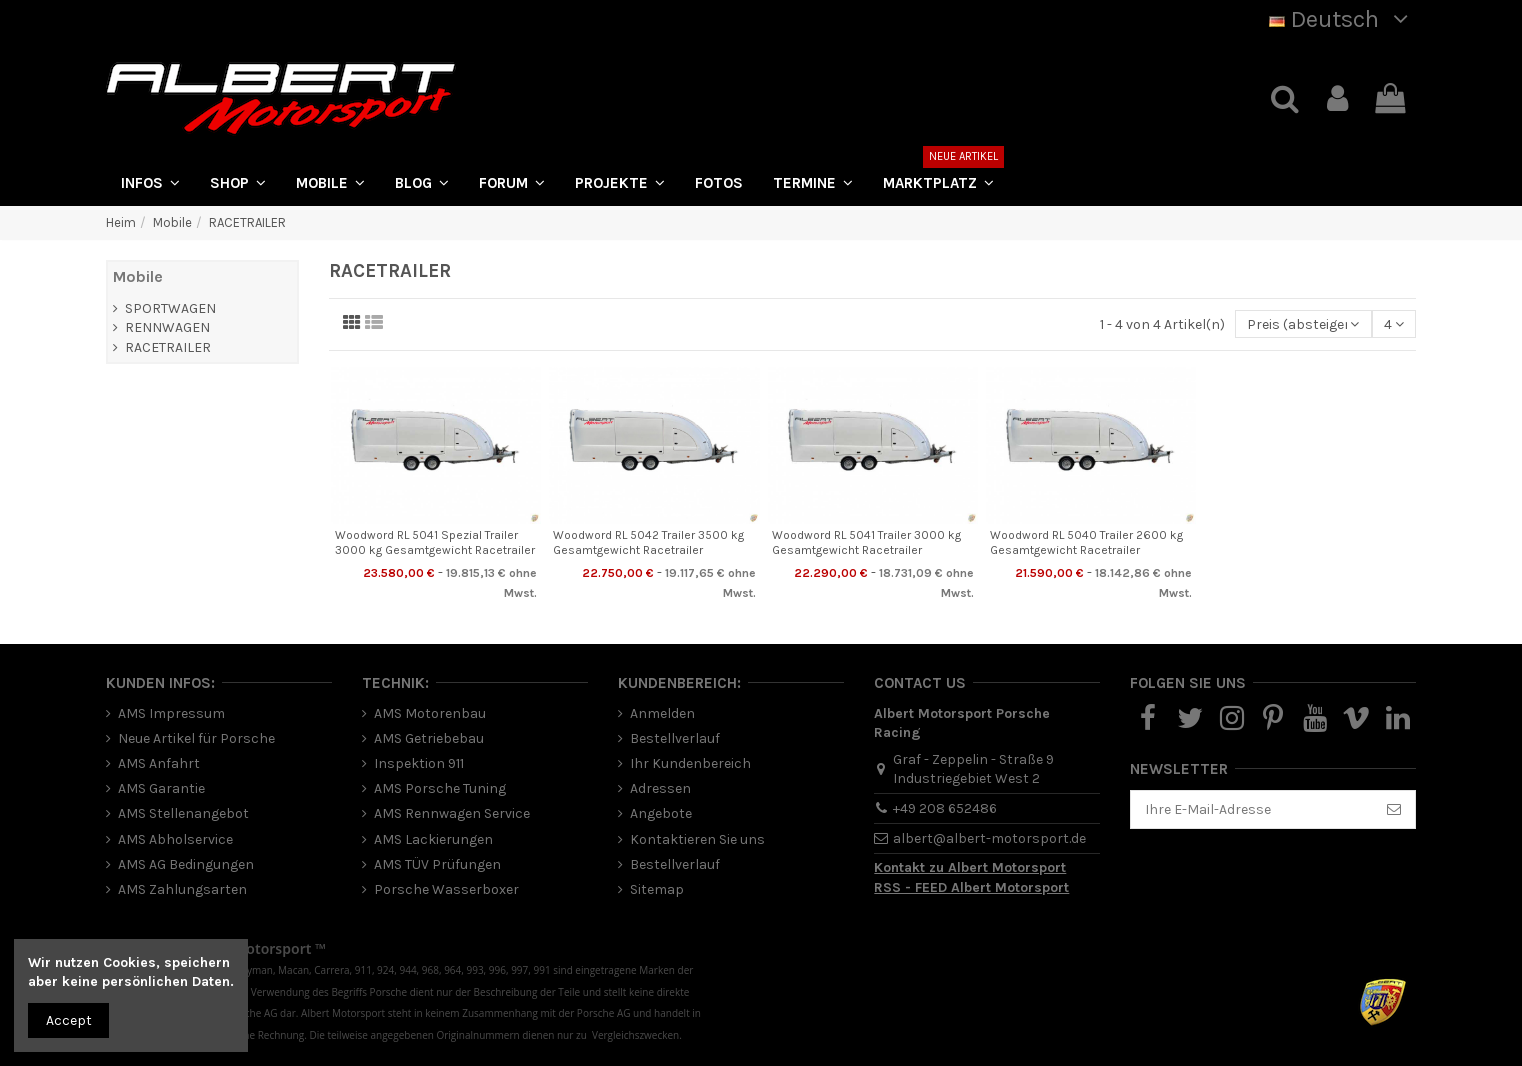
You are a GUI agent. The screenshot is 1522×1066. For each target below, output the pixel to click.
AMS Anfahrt (159, 763)
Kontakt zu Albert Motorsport (970, 867)
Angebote (661, 813)
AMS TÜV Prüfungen (437, 864)
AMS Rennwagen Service (452, 813)
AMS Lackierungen (433, 839)
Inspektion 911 (419, 763)
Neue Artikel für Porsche (196, 738)
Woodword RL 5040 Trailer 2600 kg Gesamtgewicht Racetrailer (1086, 542)
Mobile (138, 276)
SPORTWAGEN (170, 308)
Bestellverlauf (675, 738)
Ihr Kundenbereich (690, 763)
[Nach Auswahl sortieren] (1303, 324)
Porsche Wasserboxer (446, 889)
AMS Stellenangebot (183, 813)
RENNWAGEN (167, 327)
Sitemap (657, 889)
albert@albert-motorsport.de (989, 838)
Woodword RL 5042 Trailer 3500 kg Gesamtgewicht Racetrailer (648, 542)
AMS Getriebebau (429, 738)
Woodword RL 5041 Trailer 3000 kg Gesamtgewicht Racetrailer (866, 542)
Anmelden (662, 713)
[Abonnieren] (1394, 810)
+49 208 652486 (945, 808)
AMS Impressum (171, 713)
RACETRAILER (168, 347)
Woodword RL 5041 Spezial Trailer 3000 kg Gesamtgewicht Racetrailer (435, 542)
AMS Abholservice (175, 839)
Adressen (660, 788)
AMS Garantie (161, 788)
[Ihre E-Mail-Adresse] (1252, 810)
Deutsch (1342, 19)
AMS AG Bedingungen (186, 864)
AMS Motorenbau (430, 713)
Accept (69, 1020)
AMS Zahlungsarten (182, 889)
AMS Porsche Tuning (440, 788)
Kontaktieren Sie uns (697, 839)
